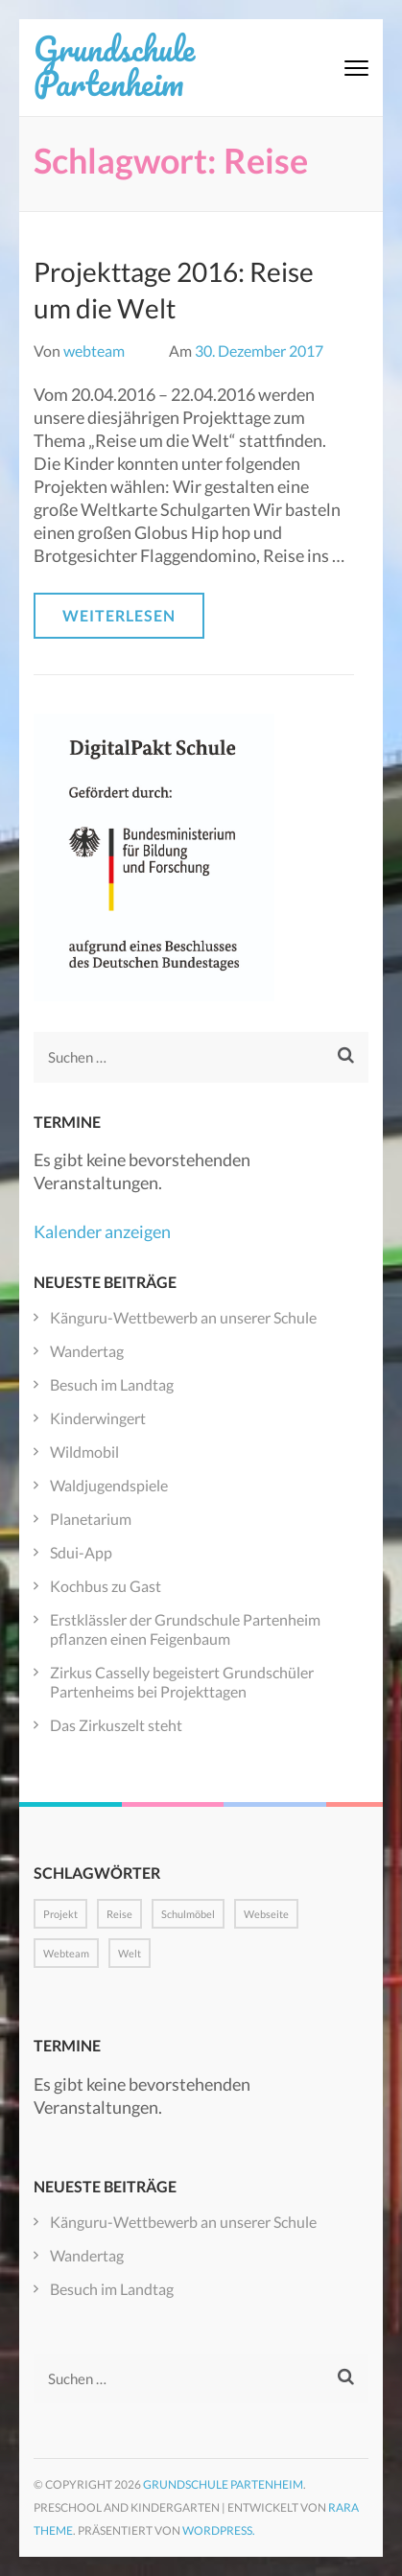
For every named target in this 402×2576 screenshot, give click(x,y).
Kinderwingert (98, 1418)
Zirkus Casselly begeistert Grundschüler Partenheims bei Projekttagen (182, 1681)
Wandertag (87, 1351)
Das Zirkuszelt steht (116, 1725)
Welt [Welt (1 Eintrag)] (129, 1953)
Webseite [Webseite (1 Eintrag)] (266, 1914)
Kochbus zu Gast (105, 1586)
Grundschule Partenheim (114, 65)
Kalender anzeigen (102, 1231)
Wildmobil (84, 1451)
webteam (94, 350)
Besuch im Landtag (112, 1384)
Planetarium (90, 1519)
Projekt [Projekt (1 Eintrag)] (60, 1914)
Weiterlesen (119, 615)
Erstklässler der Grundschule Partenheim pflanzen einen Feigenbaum (185, 1629)
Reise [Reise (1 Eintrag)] (119, 1914)
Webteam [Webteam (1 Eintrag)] (66, 1953)
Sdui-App (81, 1552)
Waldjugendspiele (109, 1485)
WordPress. (218, 2530)
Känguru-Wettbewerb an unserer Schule (183, 1317)
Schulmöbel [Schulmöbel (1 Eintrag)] (188, 1914)
